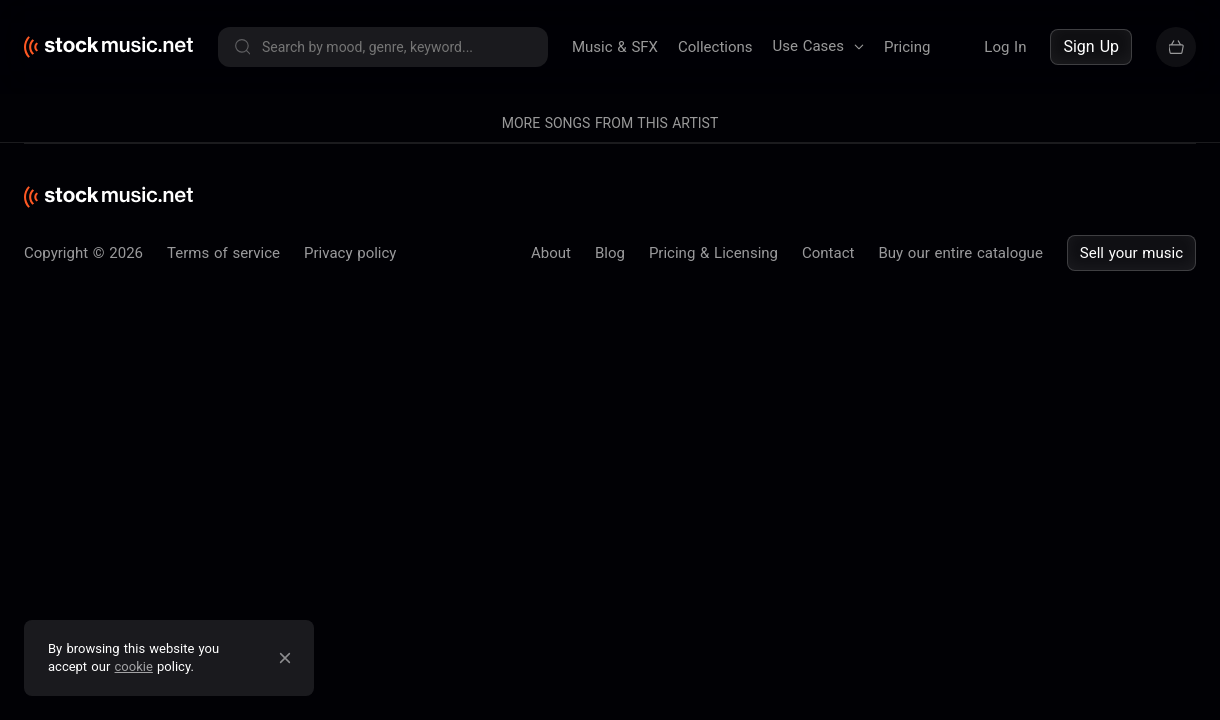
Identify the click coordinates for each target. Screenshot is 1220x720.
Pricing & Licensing (713, 705)
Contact (828, 705)
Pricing (907, 47)
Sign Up (1091, 46)
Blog (610, 705)
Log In (1005, 47)
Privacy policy (350, 705)
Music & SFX (615, 47)
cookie (134, 666)
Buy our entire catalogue (960, 705)
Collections (715, 47)
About (551, 705)
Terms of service (223, 705)
